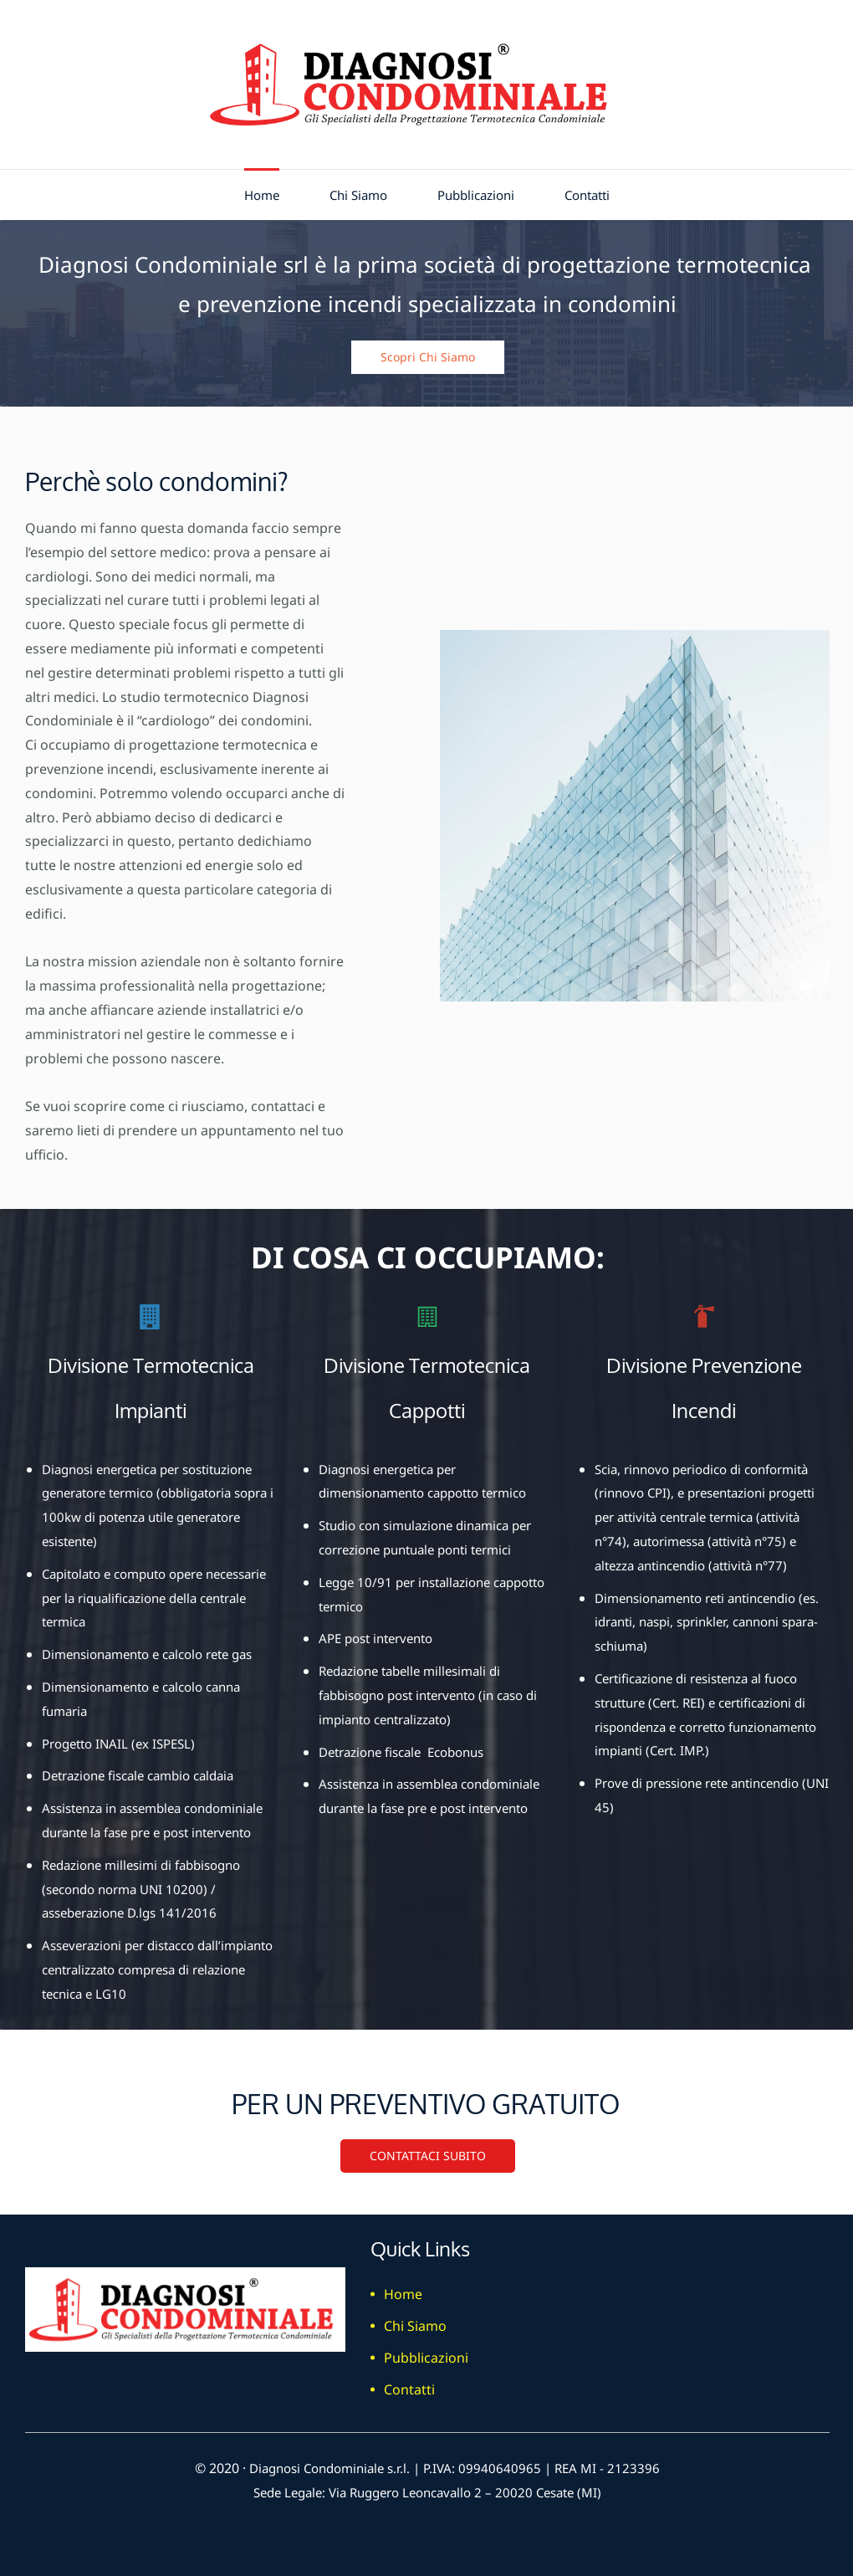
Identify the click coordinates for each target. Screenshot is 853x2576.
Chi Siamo (415, 2321)
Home (403, 2289)
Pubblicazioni (426, 2352)
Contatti (409, 2384)
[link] (635, 636)
